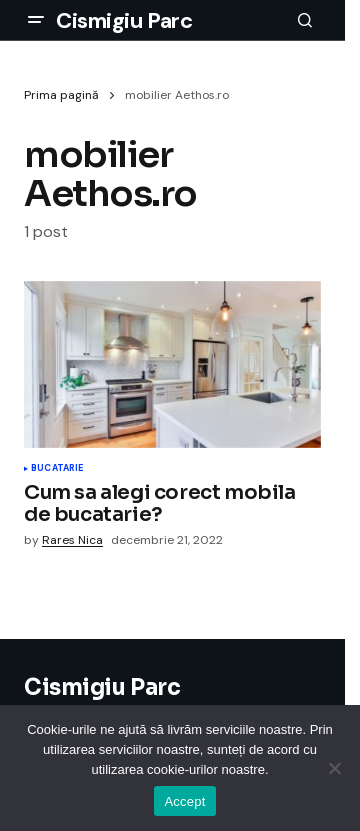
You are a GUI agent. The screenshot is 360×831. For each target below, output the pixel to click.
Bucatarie (57, 469)
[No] (335, 768)
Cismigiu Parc (124, 20)
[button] (36, 20)
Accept (184, 801)
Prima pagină (61, 95)
